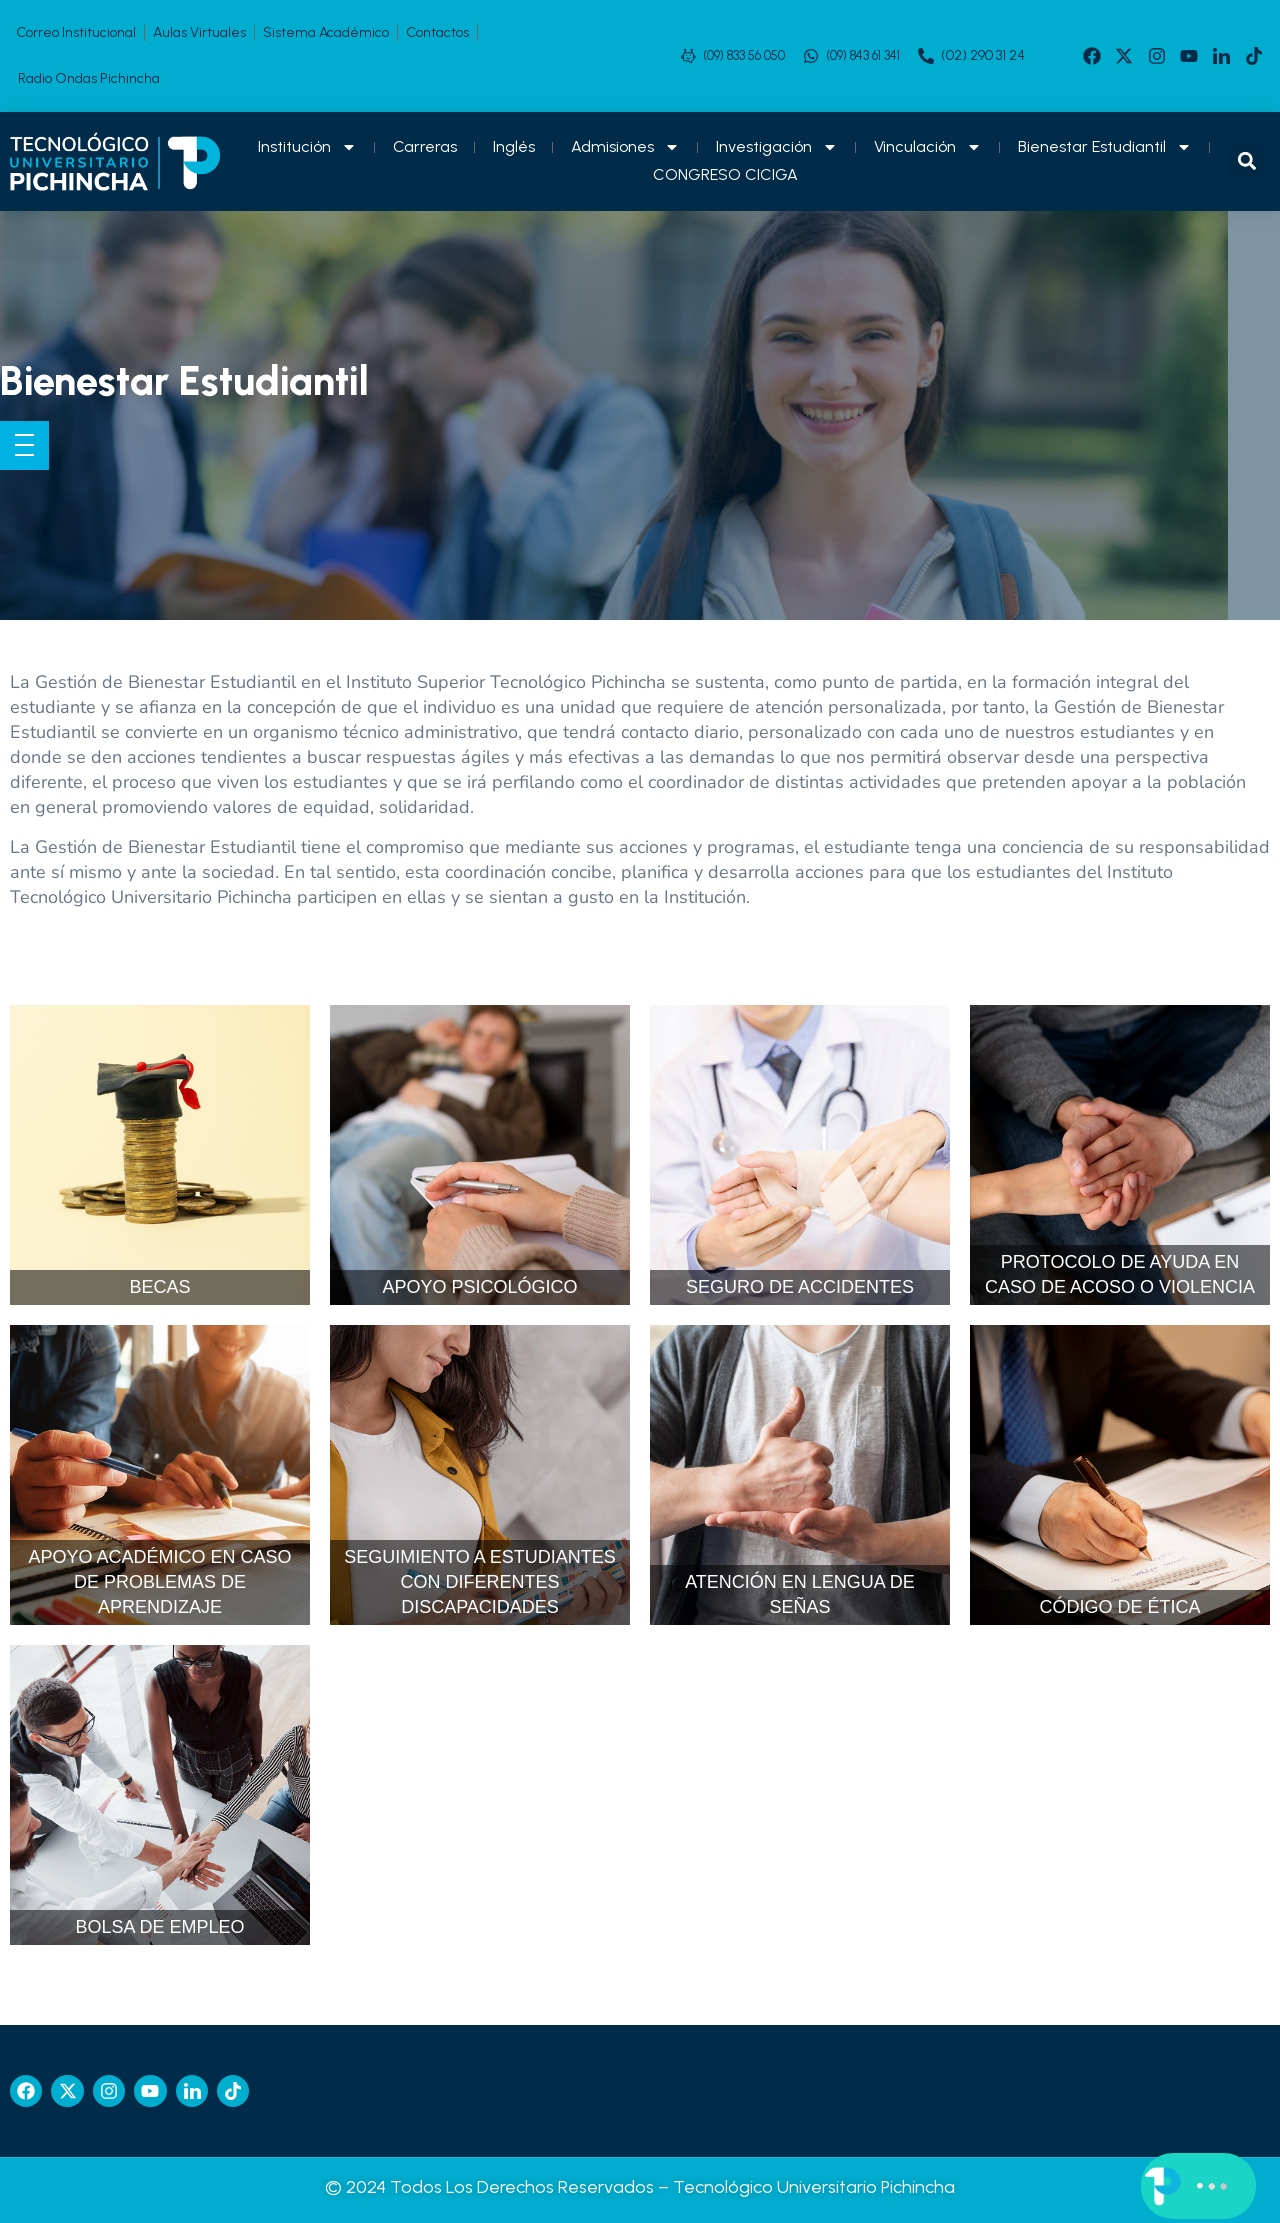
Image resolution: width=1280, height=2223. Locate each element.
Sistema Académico (326, 32)
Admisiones (625, 147)
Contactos (437, 32)
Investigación (777, 147)
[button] (1246, 161)
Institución (307, 147)
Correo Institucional (76, 32)
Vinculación (928, 147)
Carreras (425, 146)
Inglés (514, 146)
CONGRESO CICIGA (725, 174)
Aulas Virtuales (199, 32)
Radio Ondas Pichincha (89, 78)
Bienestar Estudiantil (1105, 147)
